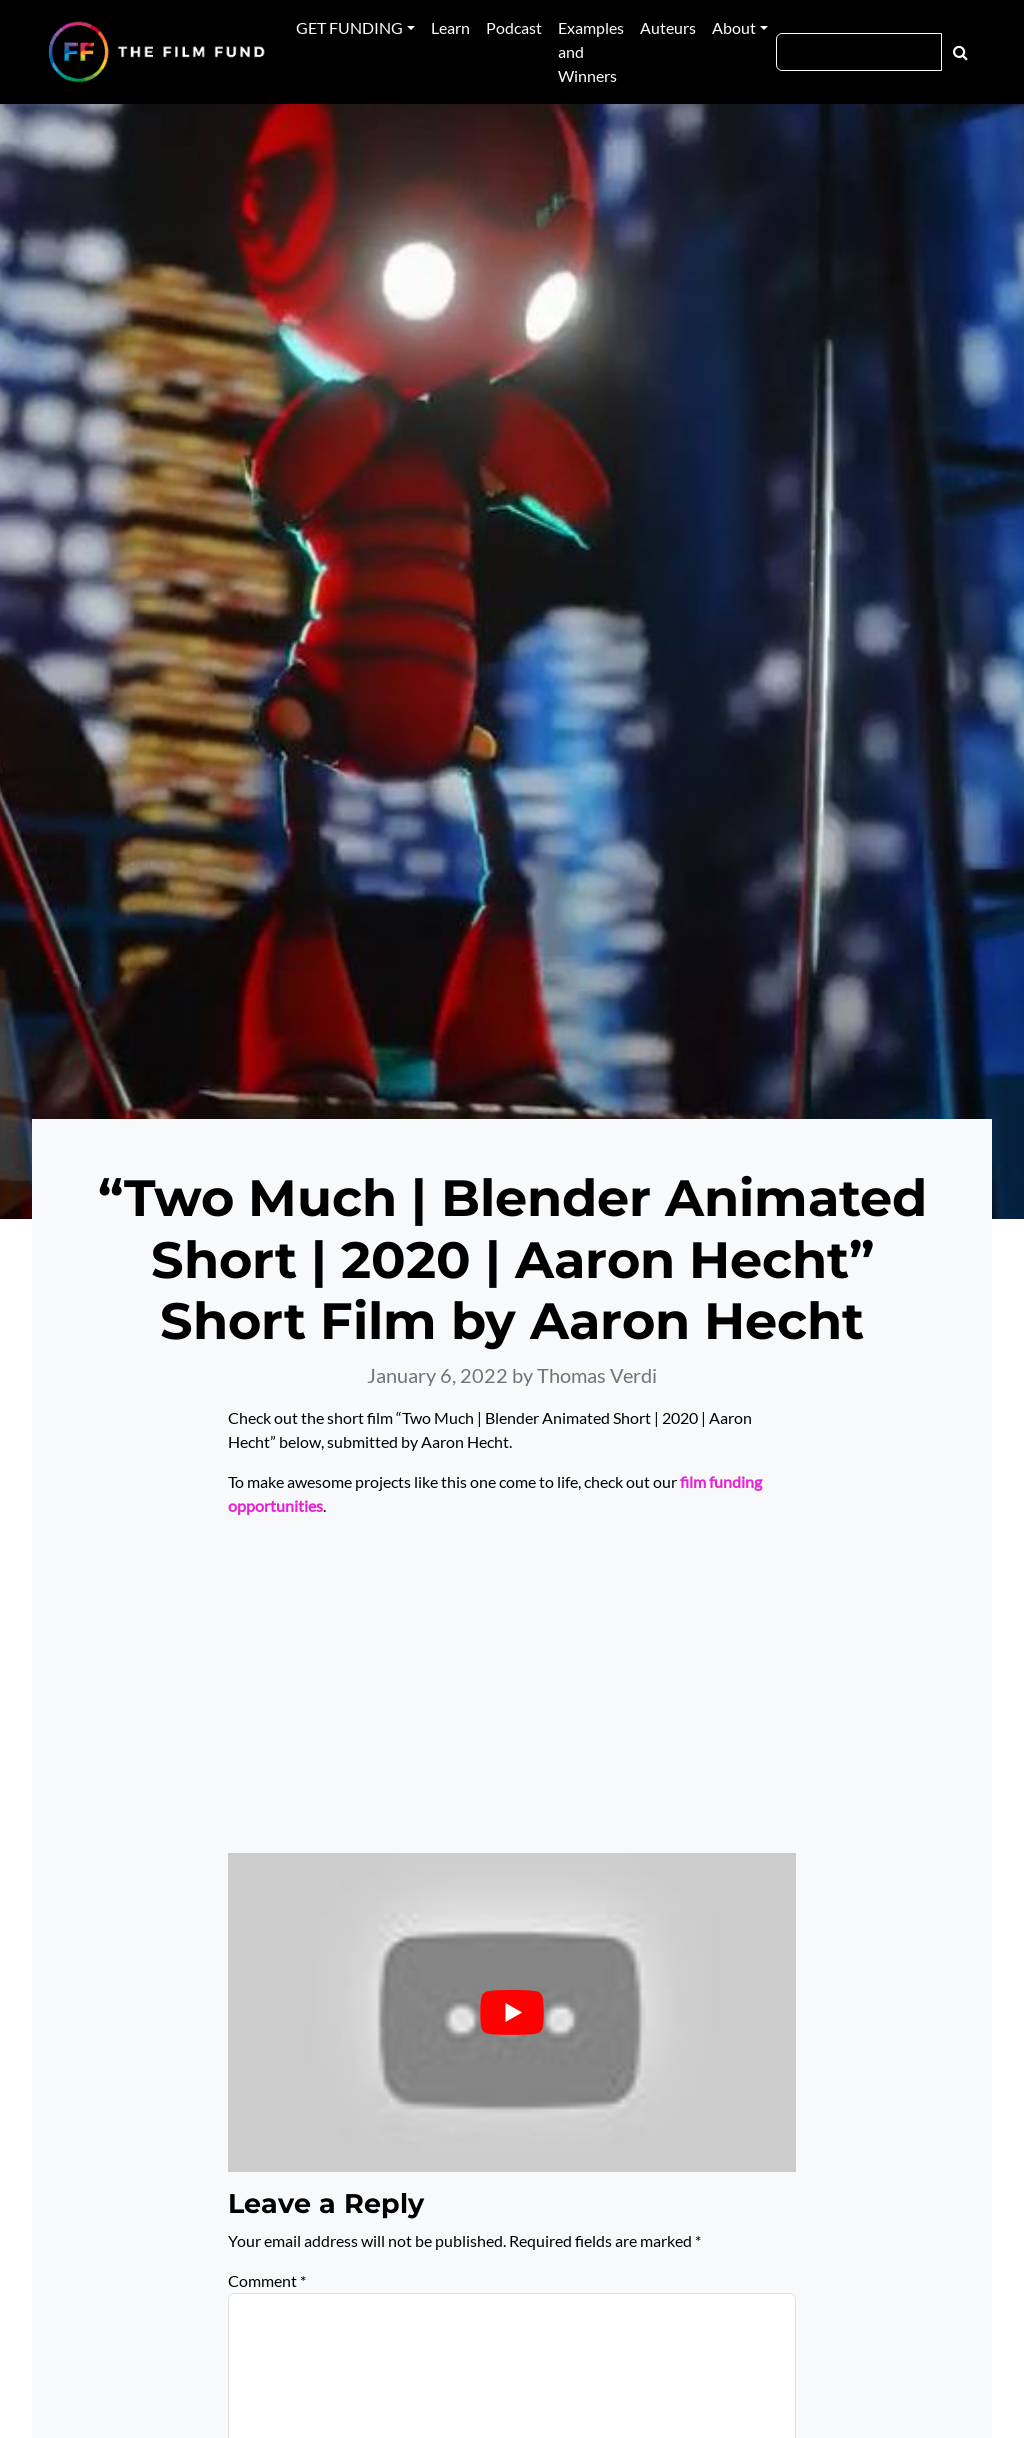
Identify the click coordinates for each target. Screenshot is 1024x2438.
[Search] (859, 52)
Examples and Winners (591, 51)
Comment (267, 2280)
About (734, 27)
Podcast (514, 27)
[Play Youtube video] (512, 2012)
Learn (450, 27)
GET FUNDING (349, 27)
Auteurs (668, 27)
